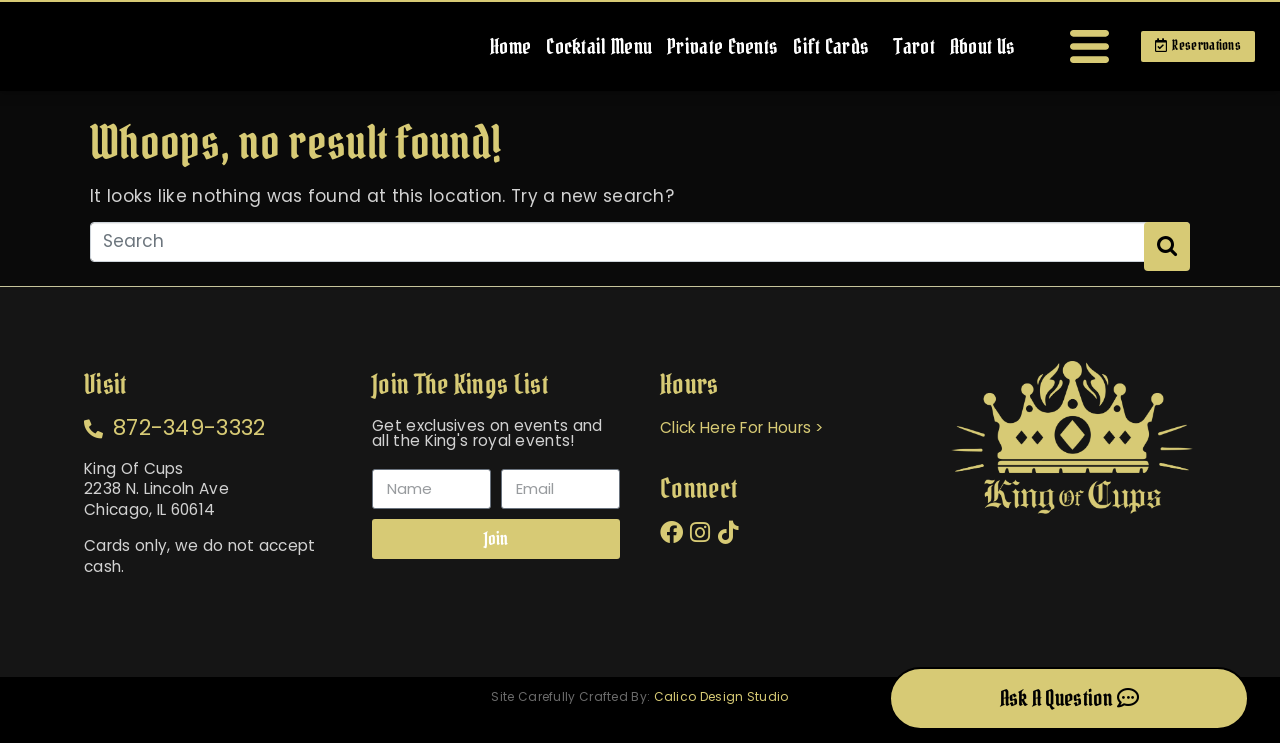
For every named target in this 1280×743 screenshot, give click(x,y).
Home (498, 52)
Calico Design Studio (721, 716)
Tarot (902, 52)
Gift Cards (819, 52)
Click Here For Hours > (747, 443)
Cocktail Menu (587, 52)
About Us (970, 52)
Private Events (710, 52)
